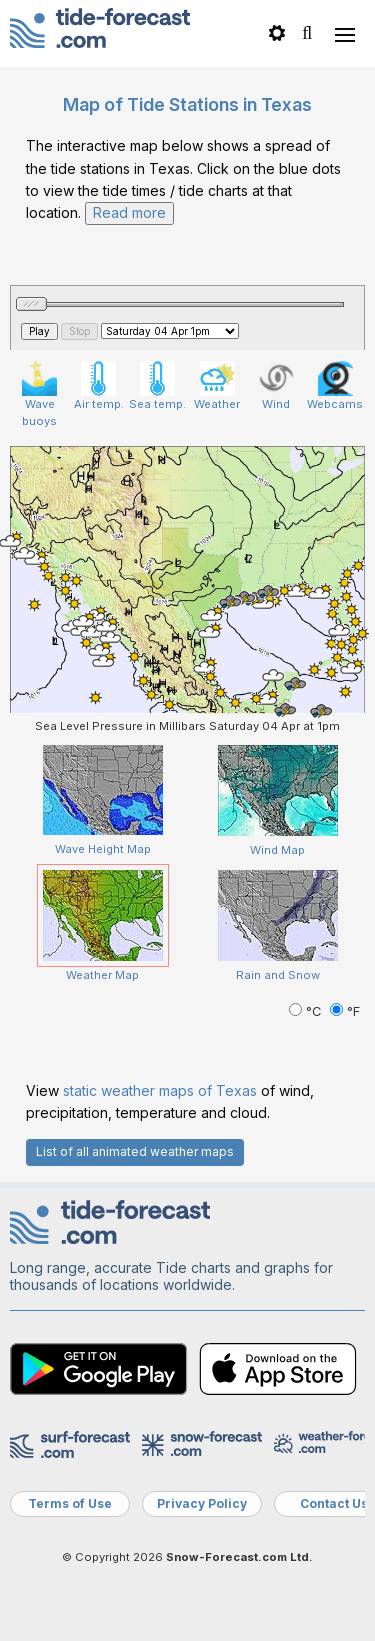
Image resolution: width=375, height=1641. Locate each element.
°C (307, 1011)
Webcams (335, 386)
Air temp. (99, 386)
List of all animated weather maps (135, 1151)
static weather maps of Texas (160, 1090)
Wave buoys (39, 394)
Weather (217, 386)
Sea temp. (157, 386)
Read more (129, 212)
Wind (276, 386)
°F (345, 1011)
